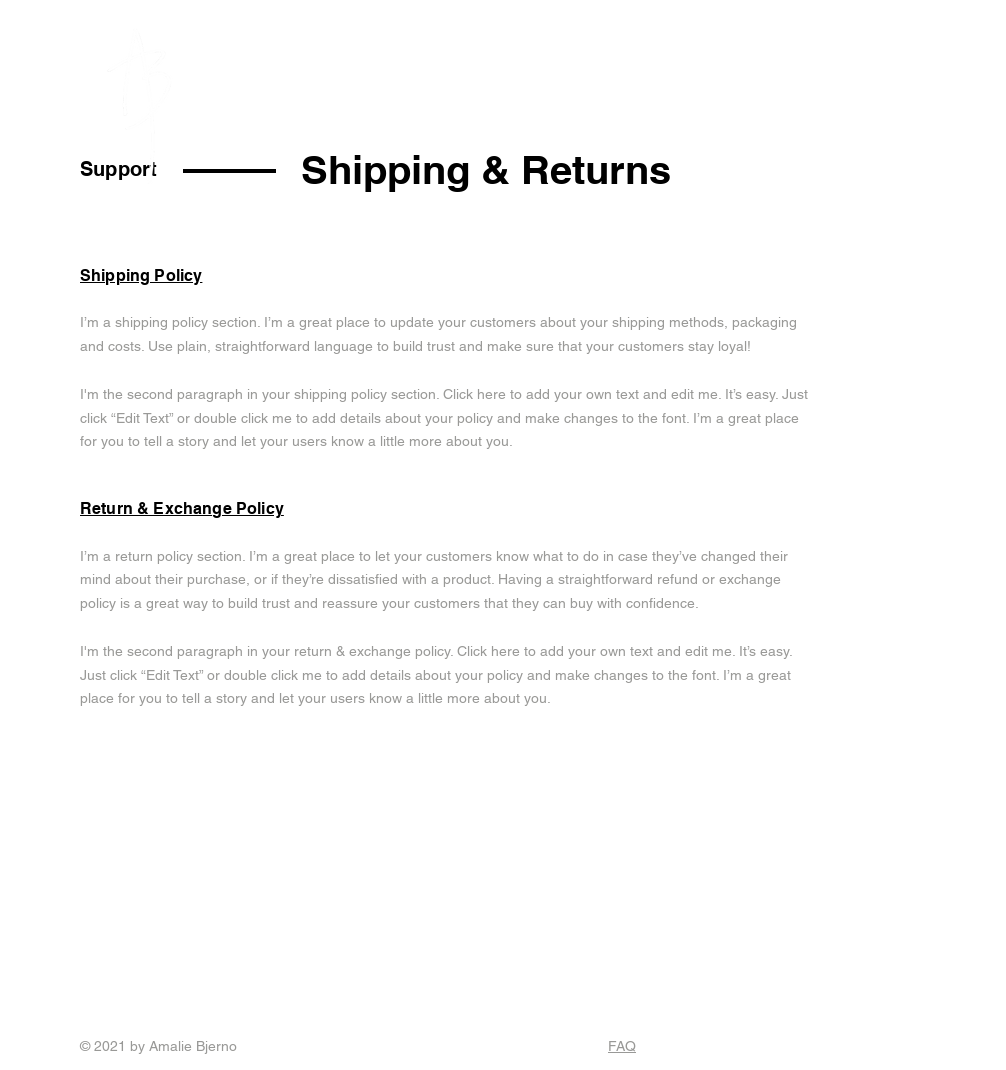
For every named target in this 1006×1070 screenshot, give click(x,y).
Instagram (152, 966)
